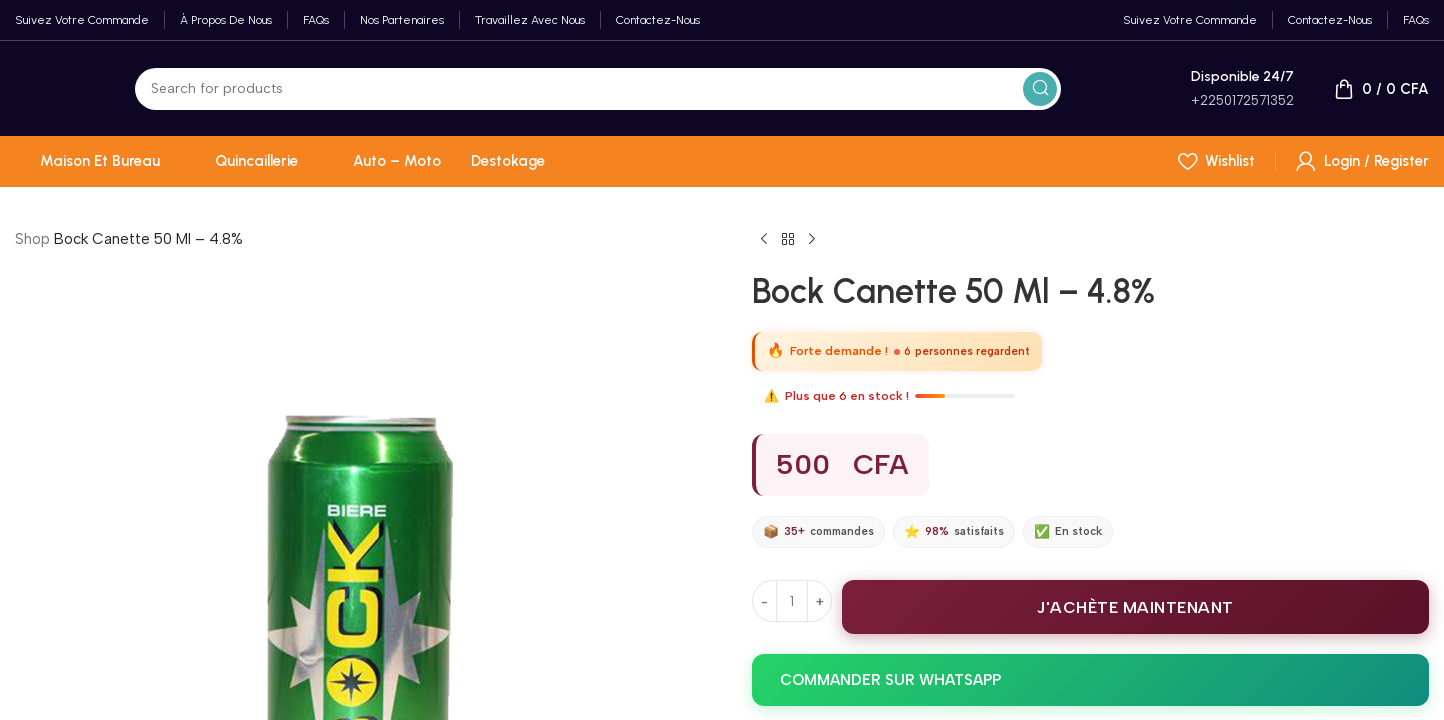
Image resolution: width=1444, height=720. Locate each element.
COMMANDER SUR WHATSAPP (890, 680)
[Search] (598, 89)
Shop (32, 239)
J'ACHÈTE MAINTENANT (1135, 607)
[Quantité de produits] (792, 601)
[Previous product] (764, 240)
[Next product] (812, 240)
